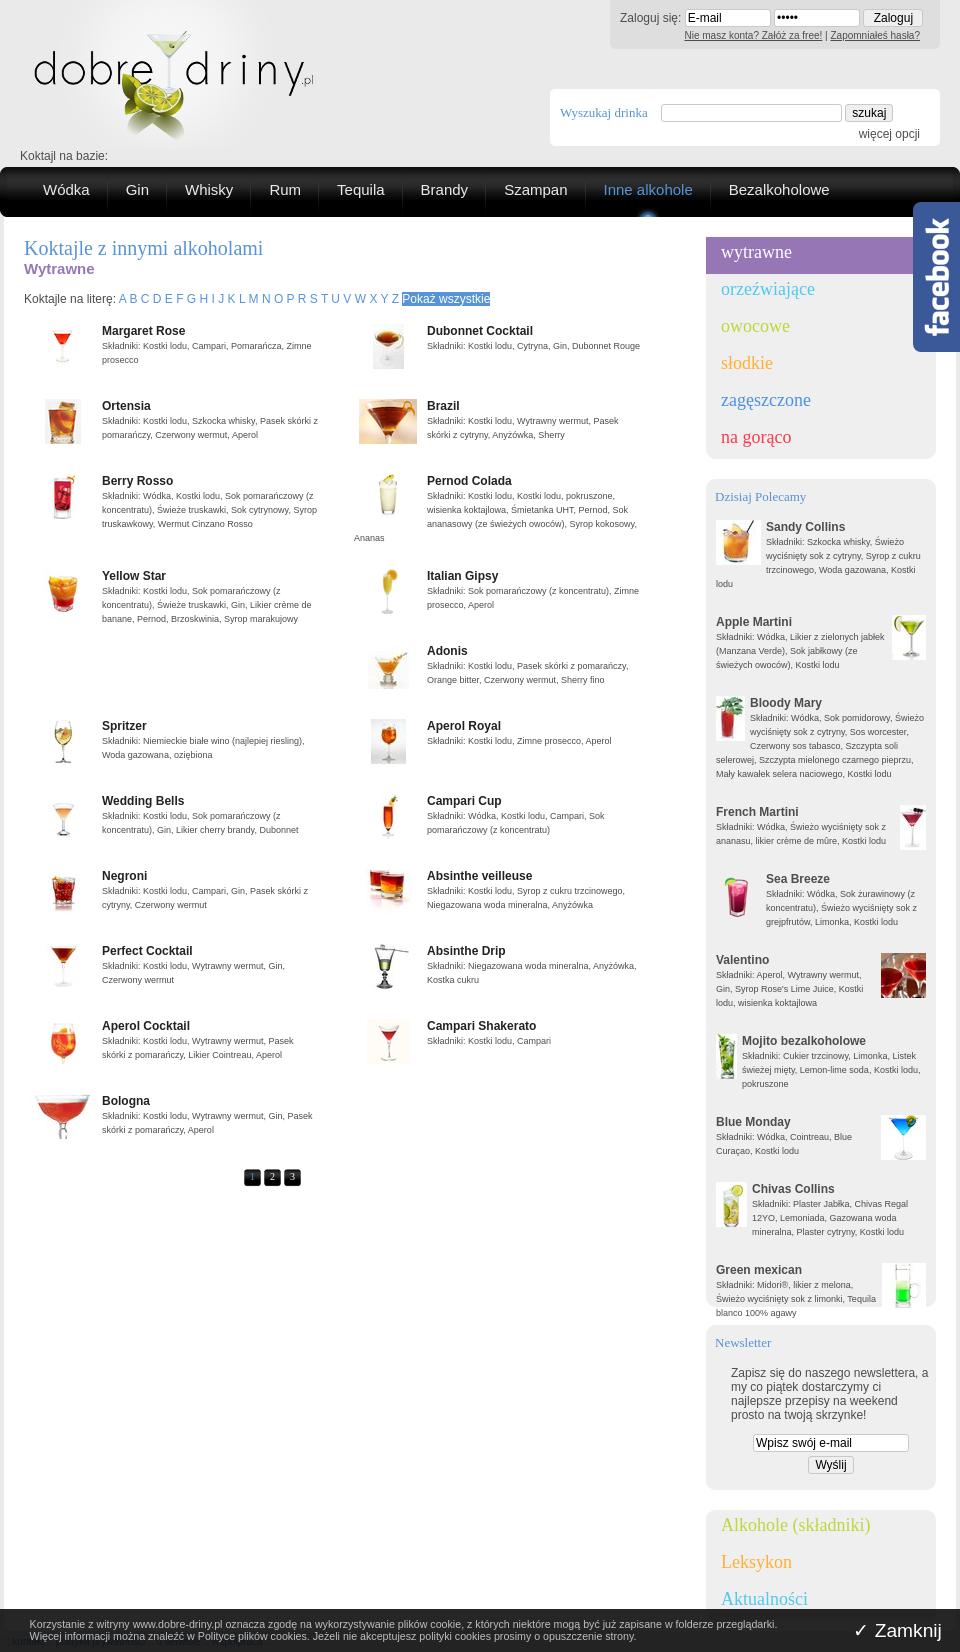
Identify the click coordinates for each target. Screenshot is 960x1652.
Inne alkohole (648, 189)
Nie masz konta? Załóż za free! (754, 35)
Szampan (535, 189)
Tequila (361, 189)
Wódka (66, 189)
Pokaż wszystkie (446, 299)
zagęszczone (766, 400)
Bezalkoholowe (779, 189)
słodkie (747, 363)
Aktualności (764, 1599)
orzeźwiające (768, 289)
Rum (285, 189)
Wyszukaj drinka (604, 112)
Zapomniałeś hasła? (876, 35)
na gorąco (756, 437)
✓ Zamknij (897, 1630)
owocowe (755, 326)
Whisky (209, 189)
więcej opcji (889, 134)
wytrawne (756, 252)
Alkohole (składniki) (795, 1525)
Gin (137, 189)
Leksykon (756, 1562)
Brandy (445, 189)
